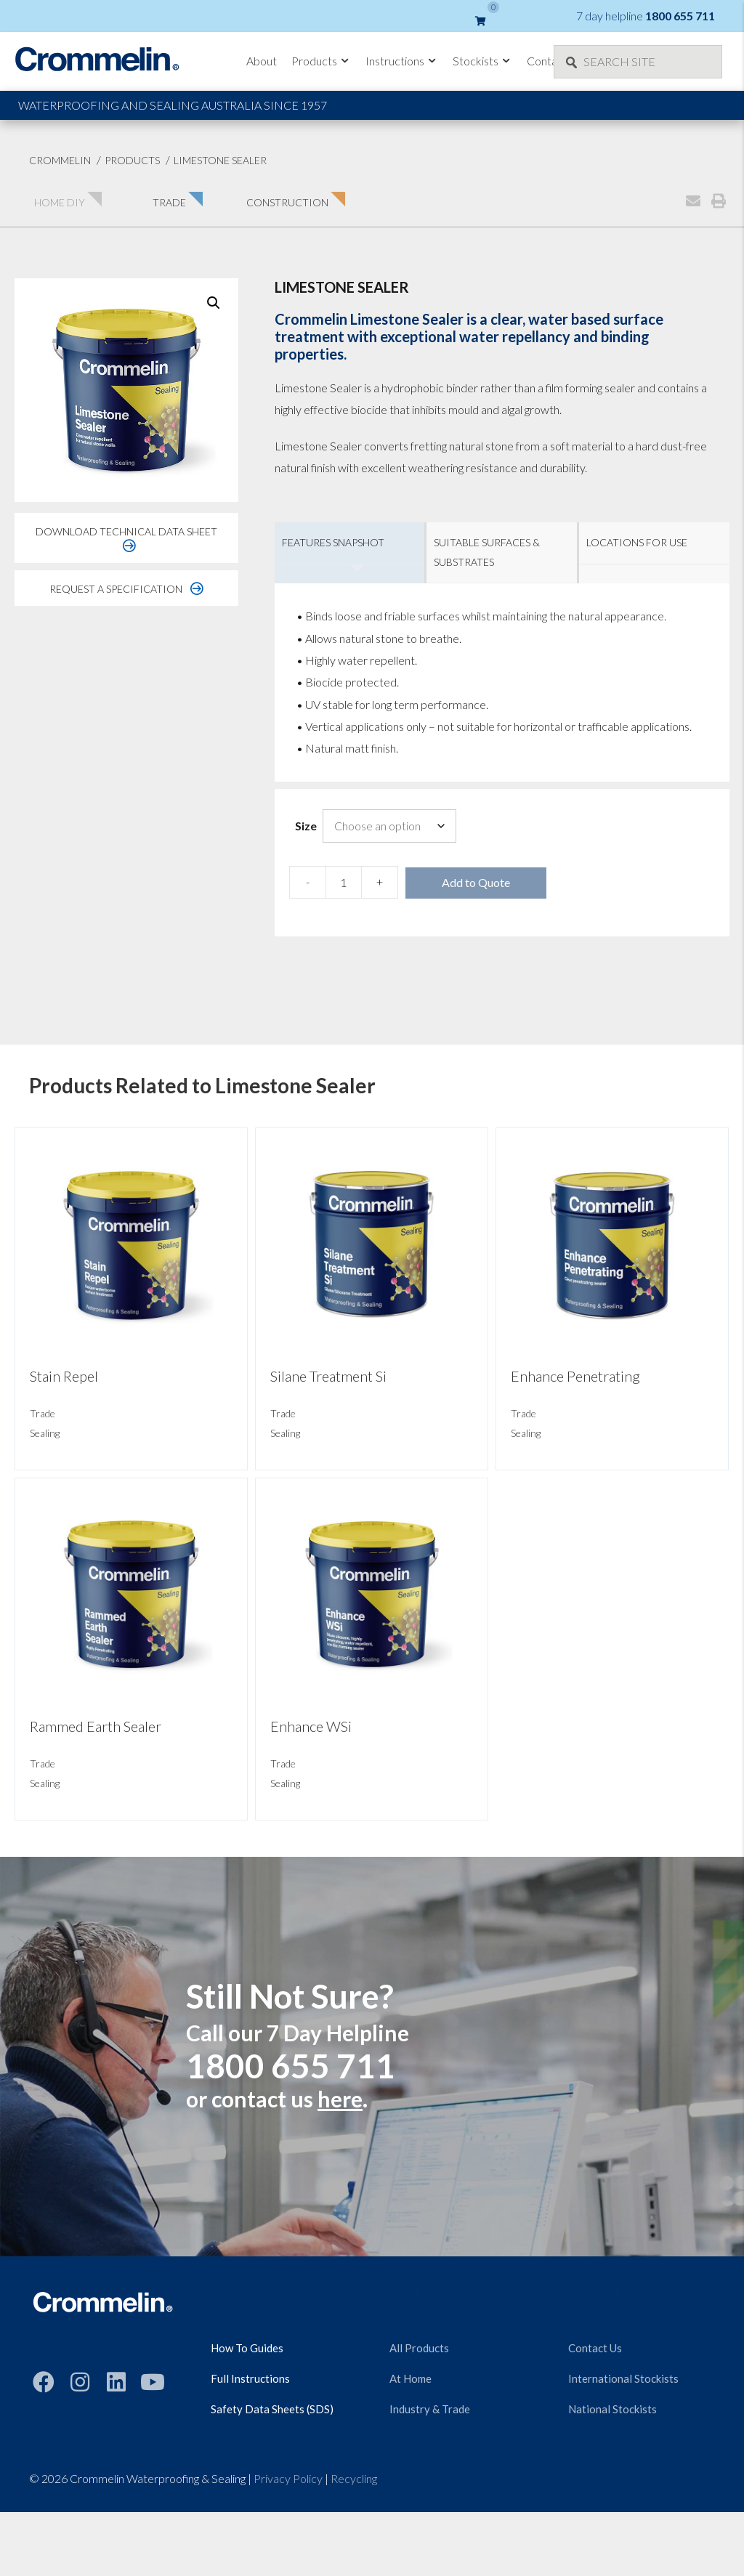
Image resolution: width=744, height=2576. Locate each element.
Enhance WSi (311, 1726)
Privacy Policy (288, 2478)
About (261, 61)
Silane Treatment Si (328, 1376)
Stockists (482, 61)
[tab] (350, 552)
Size (306, 826)
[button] (214, 303)
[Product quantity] (344, 882)
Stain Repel (64, 1376)
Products (321, 61)
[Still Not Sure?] (372, 2056)
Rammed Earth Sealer (95, 1726)
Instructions (401, 61)
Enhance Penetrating (575, 1376)
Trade (42, 1413)
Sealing (45, 1433)
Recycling (354, 2478)
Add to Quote (476, 882)
